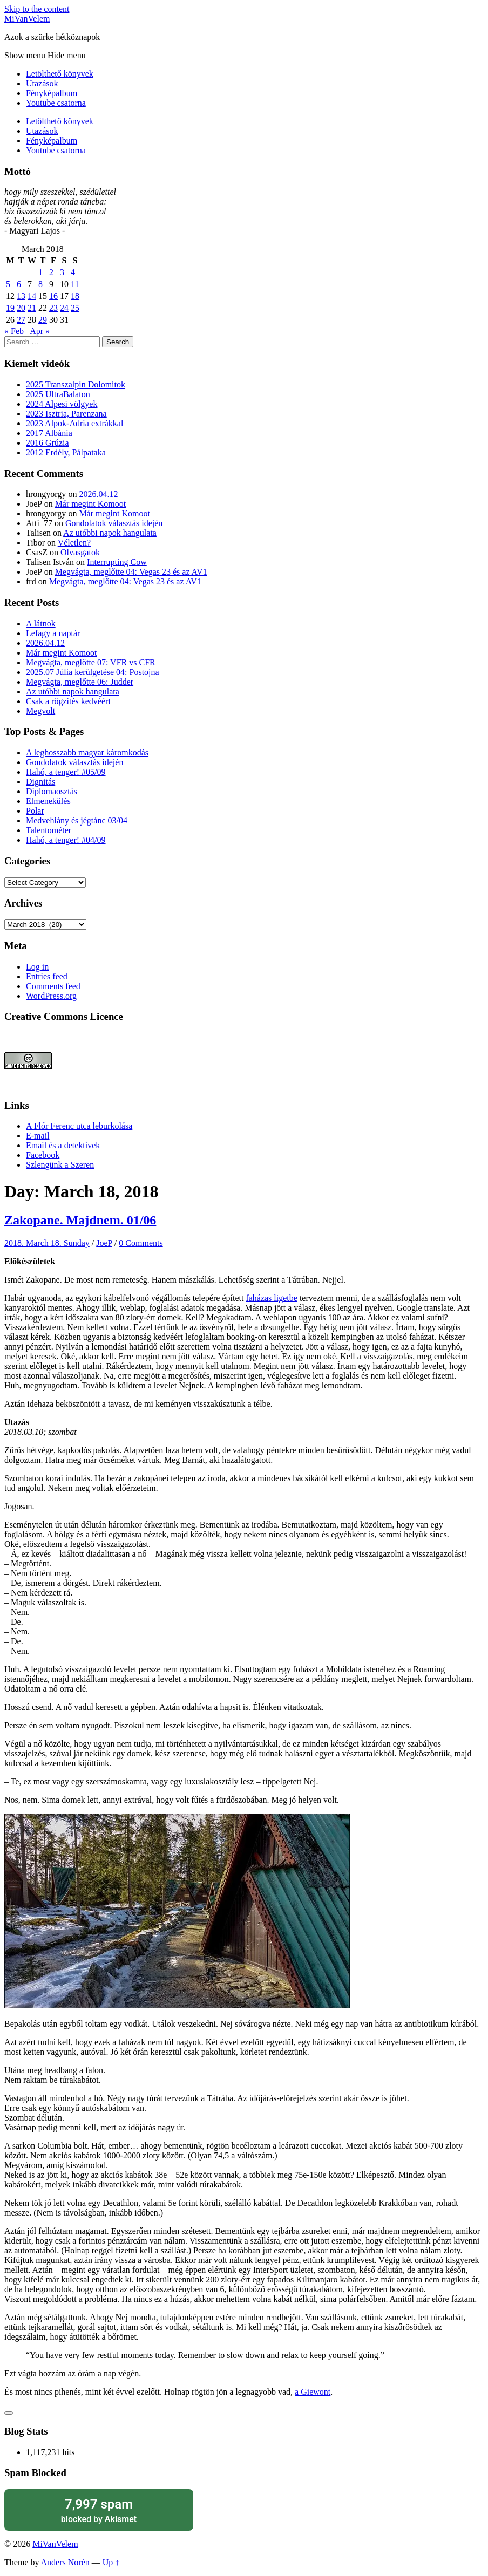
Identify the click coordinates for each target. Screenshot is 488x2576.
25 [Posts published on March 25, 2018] (75, 307)
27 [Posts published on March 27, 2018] (21, 319)
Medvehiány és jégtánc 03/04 (76, 820)
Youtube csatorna (56, 102)
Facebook (42, 1155)
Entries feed (46, 976)
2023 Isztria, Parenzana (66, 413)
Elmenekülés (48, 801)
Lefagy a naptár (53, 633)
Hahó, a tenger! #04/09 (66, 839)
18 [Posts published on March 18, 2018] (75, 296)
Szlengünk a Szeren (60, 1164)
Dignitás (40, 781)
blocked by (99, 2510)
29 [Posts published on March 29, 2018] (42, 319)
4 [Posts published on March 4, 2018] (73, 272)
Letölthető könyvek (59, 73)
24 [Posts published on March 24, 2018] (64, 307)
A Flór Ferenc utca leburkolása (79, 1125)
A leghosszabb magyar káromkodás (87, 752)
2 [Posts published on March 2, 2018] (51, 272)
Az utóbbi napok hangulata (110, 532)
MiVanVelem (27, 18)
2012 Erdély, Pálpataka (66, 452)
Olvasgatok (80, 552)
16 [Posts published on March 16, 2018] (53, 296)
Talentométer (48, 830)
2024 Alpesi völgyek (61, 403)
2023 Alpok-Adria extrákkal (74, 423)
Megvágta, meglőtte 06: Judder (79, 681)
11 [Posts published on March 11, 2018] (75, 284)
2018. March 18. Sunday (47, 1243)
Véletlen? (74, 542)
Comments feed (53, 986)
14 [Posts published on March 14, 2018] (32, 296)
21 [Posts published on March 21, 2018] (32, 307)
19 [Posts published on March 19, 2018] (10, 307)
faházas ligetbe (271, 1298)
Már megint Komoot (90, 503)
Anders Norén (65, 2562)
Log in (37, 966)
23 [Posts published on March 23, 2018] (53, 307)
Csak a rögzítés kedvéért (68, 701)
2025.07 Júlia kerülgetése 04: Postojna (92, 672)
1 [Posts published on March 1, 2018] (40, 272)
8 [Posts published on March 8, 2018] (40, 284)
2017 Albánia (49, 433)
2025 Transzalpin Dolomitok (75, 384)
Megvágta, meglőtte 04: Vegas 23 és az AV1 (131, 571)
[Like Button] (8, 2413)
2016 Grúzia (47, 442)
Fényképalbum (51, 93)
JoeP (104, 1243)
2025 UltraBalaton (58, 394)
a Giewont (312, 2391)
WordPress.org (51, 995)
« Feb (14, 331)
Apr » (40, 331)
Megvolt (40, 710)
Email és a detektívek (63, 1145)
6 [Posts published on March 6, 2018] (19, 284)
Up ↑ (111, 2562)
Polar (35, 810)
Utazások (42, 83)
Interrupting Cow (117, 562)
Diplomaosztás (51, 791)
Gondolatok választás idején (113, 523)
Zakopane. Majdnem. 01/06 (80, 1220)
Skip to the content (36, 8)
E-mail (38, 1135)
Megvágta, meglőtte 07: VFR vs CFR (90, 662)
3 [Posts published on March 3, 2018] (62, 272)
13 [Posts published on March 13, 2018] (21, 296)
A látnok (41, 623)
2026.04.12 (98, 494)
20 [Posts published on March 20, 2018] (21, 307)
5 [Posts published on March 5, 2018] (8, 284)
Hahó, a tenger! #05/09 (66, 771)
